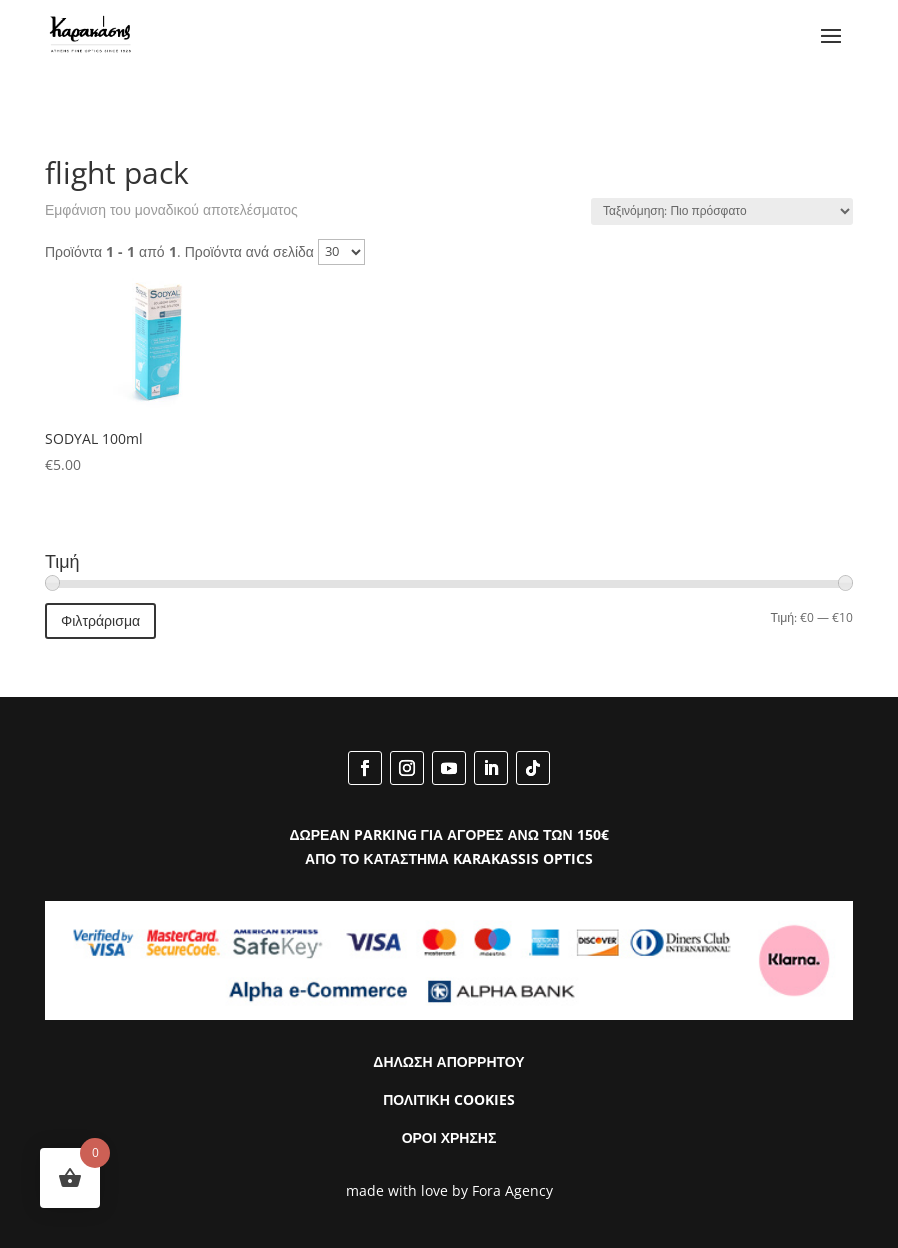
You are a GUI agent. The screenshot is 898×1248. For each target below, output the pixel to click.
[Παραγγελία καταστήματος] (722, 211)
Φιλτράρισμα (100, 620)
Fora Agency (512, 1190)
